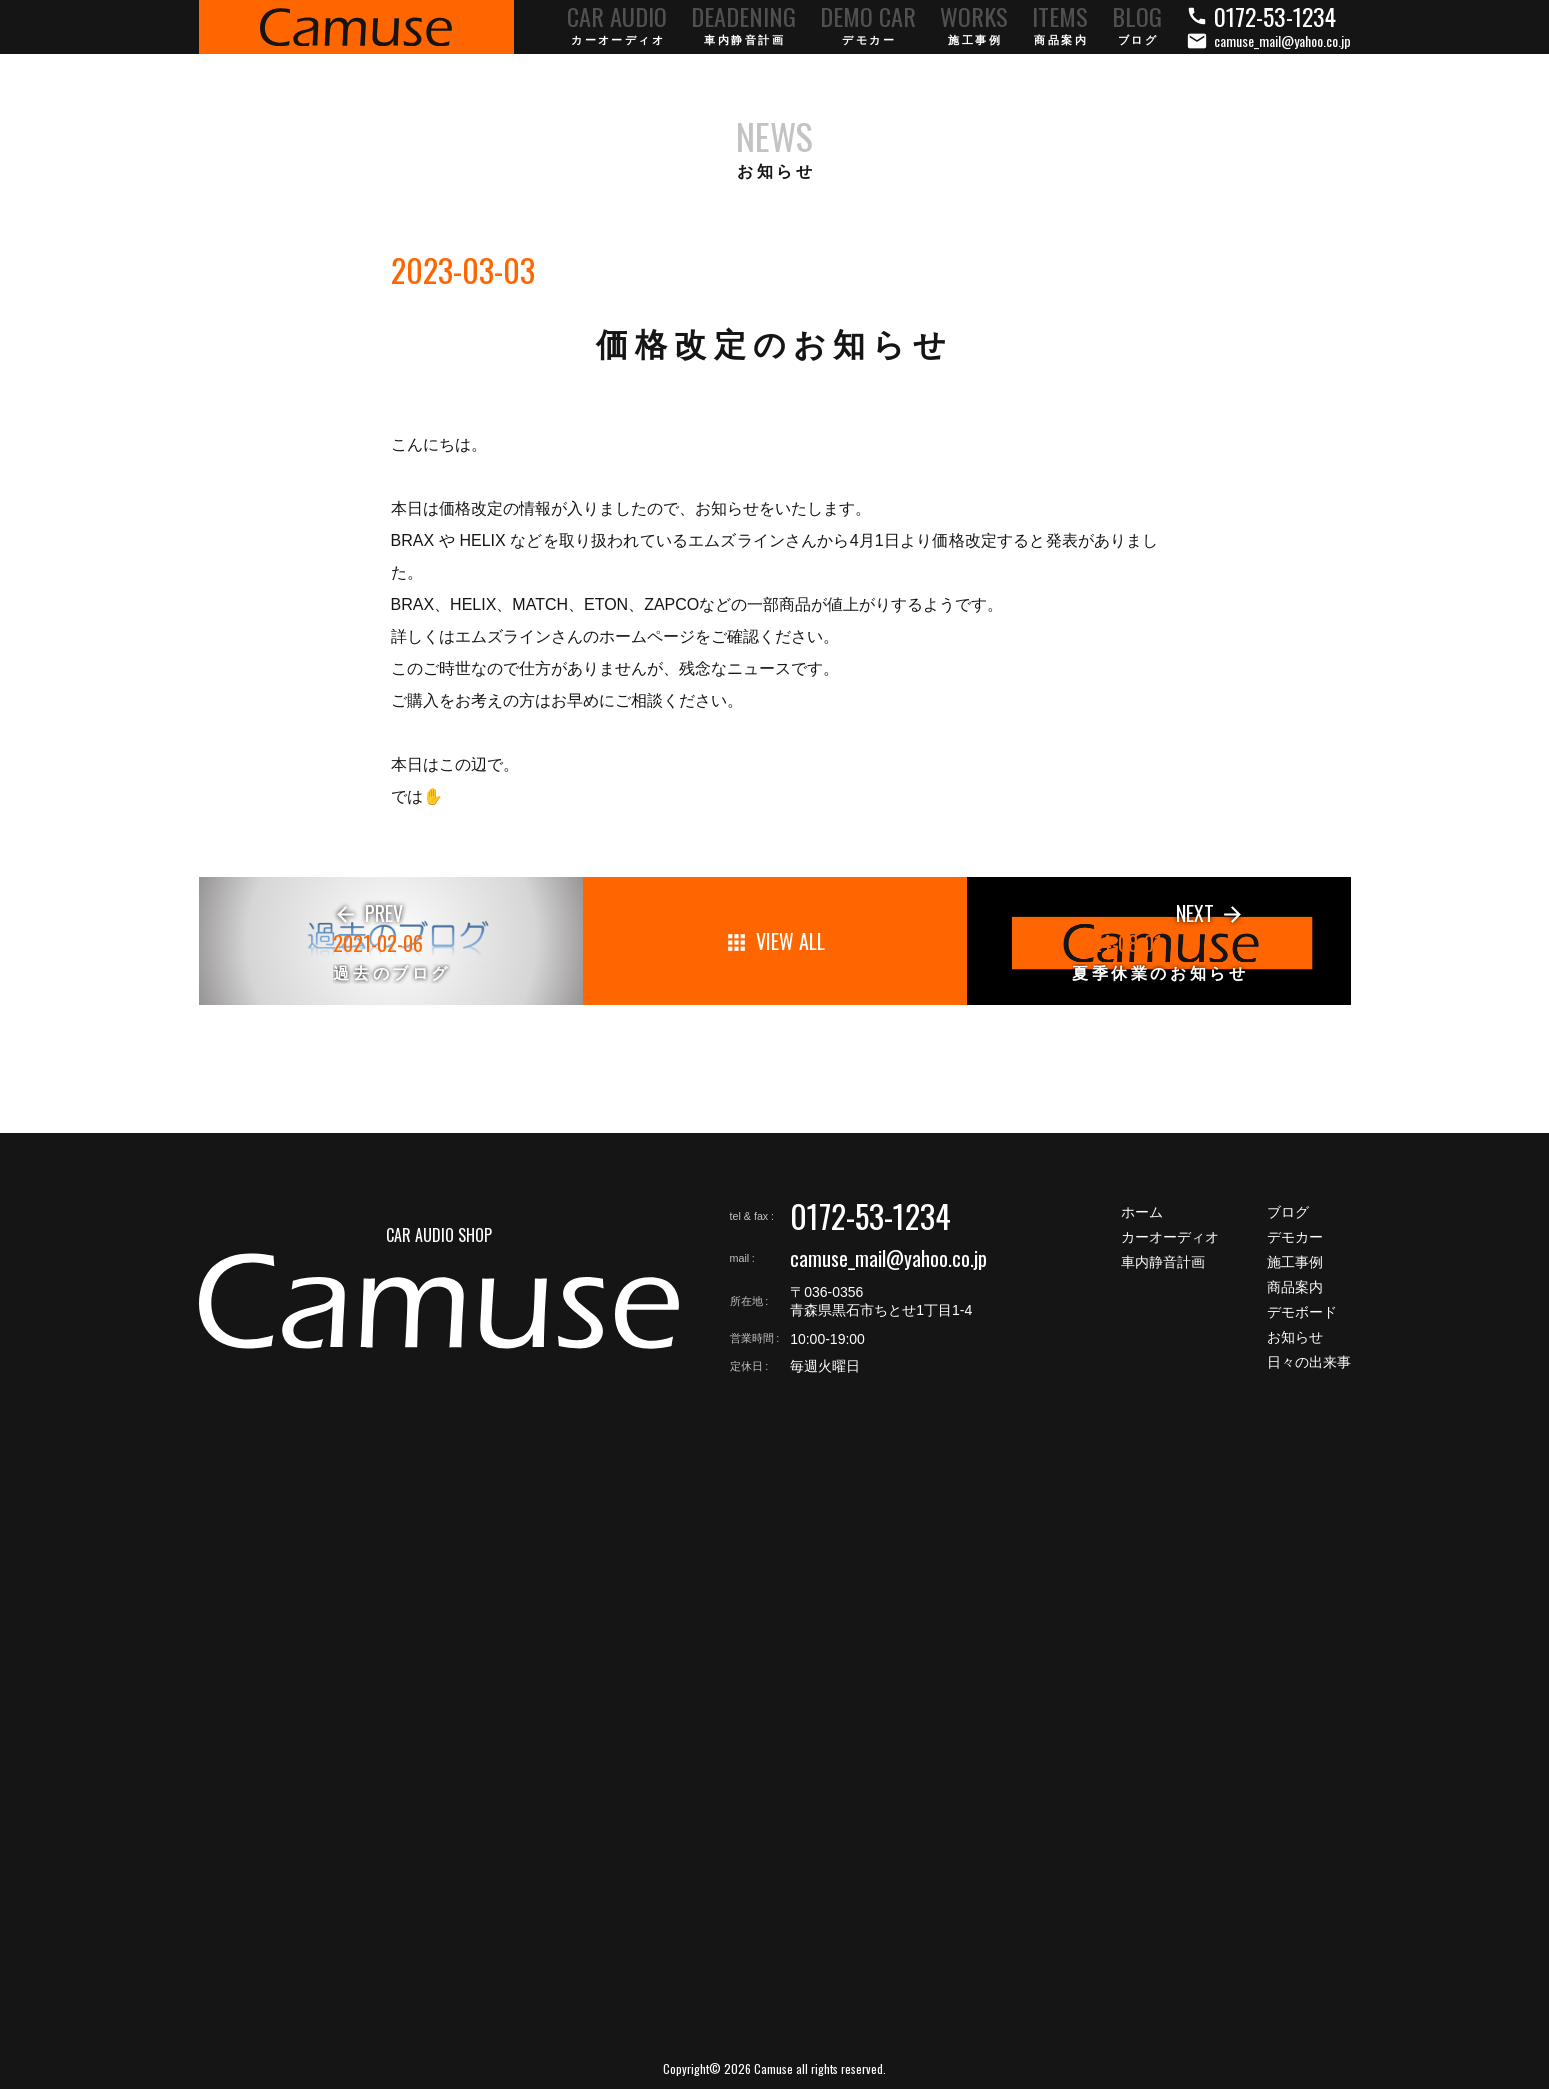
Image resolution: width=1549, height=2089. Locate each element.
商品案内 (1295, 1287)
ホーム (1142, 1212)
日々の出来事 (1309, 1362)
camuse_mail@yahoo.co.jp (888, 1258)
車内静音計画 (1163, 1262)
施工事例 (1295, 1262)
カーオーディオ (1170, 1237)
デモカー (1295, 1237)
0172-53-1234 (870, 1215)
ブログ (1288, 1212)
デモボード (1302, 1312)
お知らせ (1295, 1337)
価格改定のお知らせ (774, 345)
